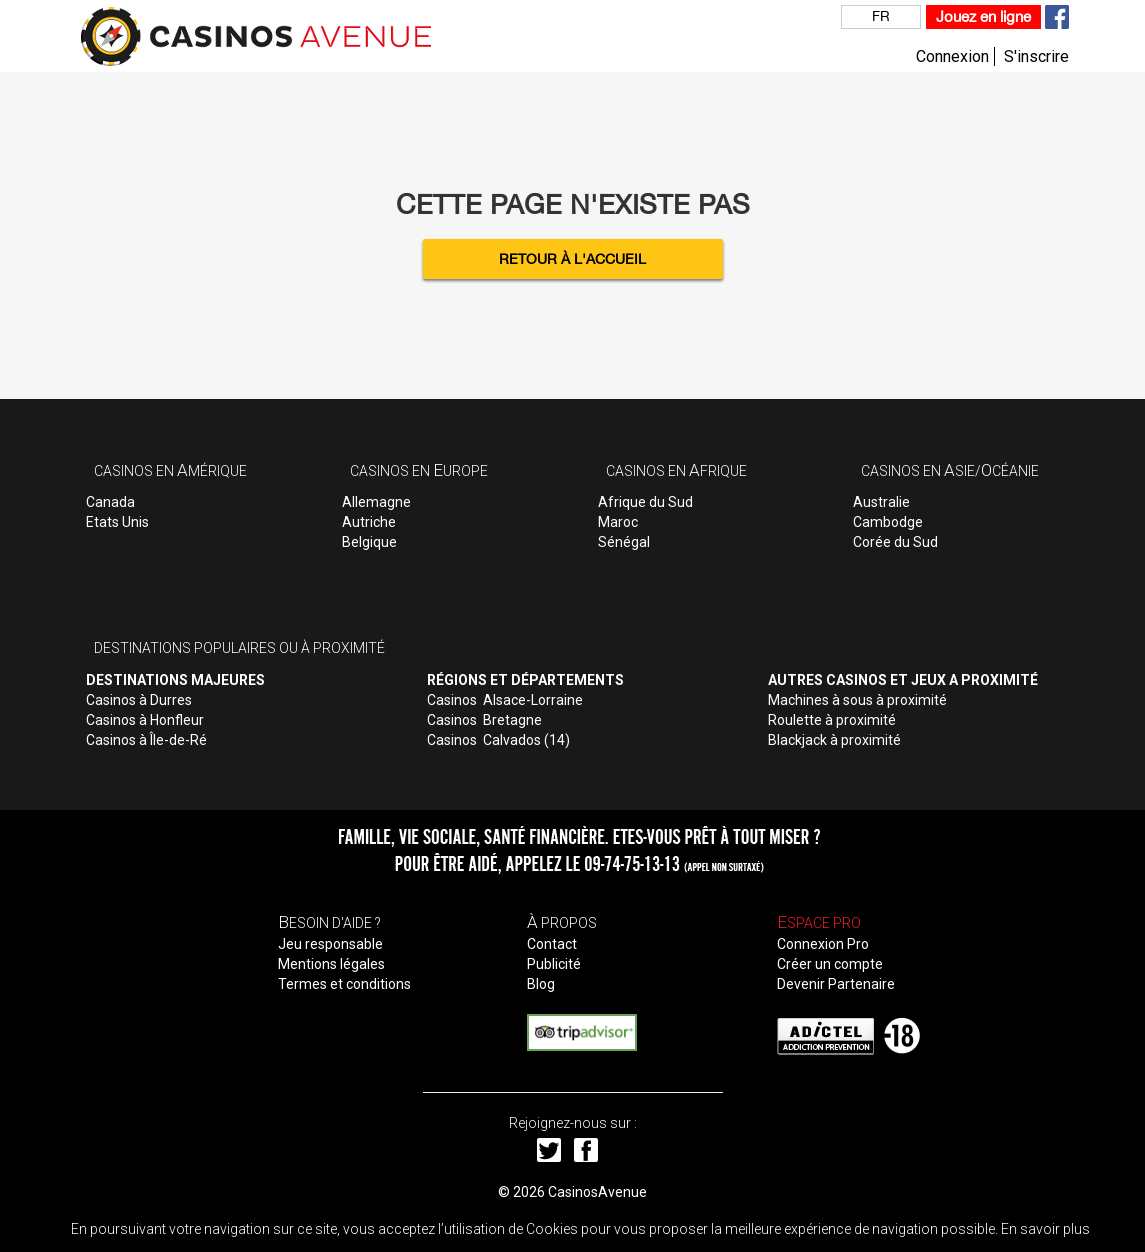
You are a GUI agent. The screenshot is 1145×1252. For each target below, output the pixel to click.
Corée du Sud (895, 542)
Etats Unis (117, 522)
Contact (552, 944)
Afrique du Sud (645, 502)
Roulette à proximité (832, 720)
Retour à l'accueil (572, 259)
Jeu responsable (330, 944)
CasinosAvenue (597, 1192)
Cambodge (888, 522)
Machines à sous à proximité (857, 700)
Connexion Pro (823, 944)
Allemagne (376, 502)
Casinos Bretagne (484, 720)
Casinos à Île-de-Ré (146, 740)
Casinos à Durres (139, 700)
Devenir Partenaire (836, 984)
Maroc (618, 522)
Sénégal (624, 542)
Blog (541, 984)
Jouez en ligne (983, 16)
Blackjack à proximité (834, 740)
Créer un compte (830, 964)
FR (881, 16)
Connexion (952, 56)
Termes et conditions (344, 984)
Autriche (369, 522)
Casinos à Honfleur (145, 720)
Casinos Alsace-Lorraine (505, 700)
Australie (881, 502)
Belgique (369, 542)
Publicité (554, 964)
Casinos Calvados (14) (498, 740)
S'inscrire (1036, 56)
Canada (110, 502)
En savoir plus (1045, 1229)
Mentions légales (331, 964)
